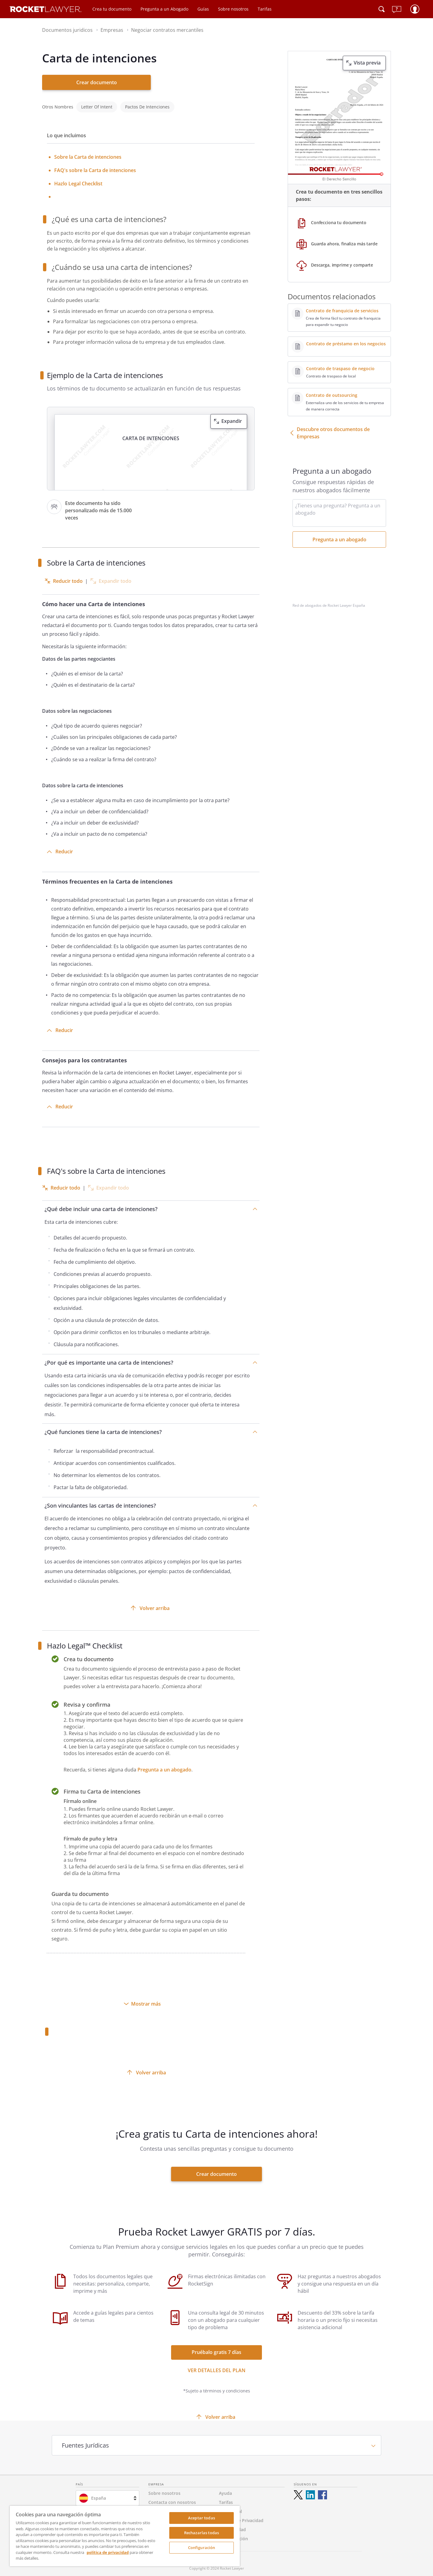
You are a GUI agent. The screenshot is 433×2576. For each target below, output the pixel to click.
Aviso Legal (230, 2507)
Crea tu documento (111, 9)
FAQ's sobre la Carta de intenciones (95, 166)
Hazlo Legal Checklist (78, 179)
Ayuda (225, 2489)
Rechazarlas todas (201, 2532)
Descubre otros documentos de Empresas (333, 433)
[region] (125, 2536)
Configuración (201, 2547)
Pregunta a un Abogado (164, 9)
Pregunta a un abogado (164, 1765)
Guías (203, 9)
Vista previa (367, 62)
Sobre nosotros (233, 9)
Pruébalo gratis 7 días (216, 2348)
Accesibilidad (232, 2525)
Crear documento (96, 82)
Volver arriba (155, 1604)
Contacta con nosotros (172, 2498)
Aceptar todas (201, 2518)
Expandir (231, 416)
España (98, 2494)
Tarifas (265, 9)
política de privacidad (108, 2552)
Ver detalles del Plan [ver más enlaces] (217, 2366)
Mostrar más (146, 1999)
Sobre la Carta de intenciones (87, 152)
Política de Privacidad (241, 2516)
